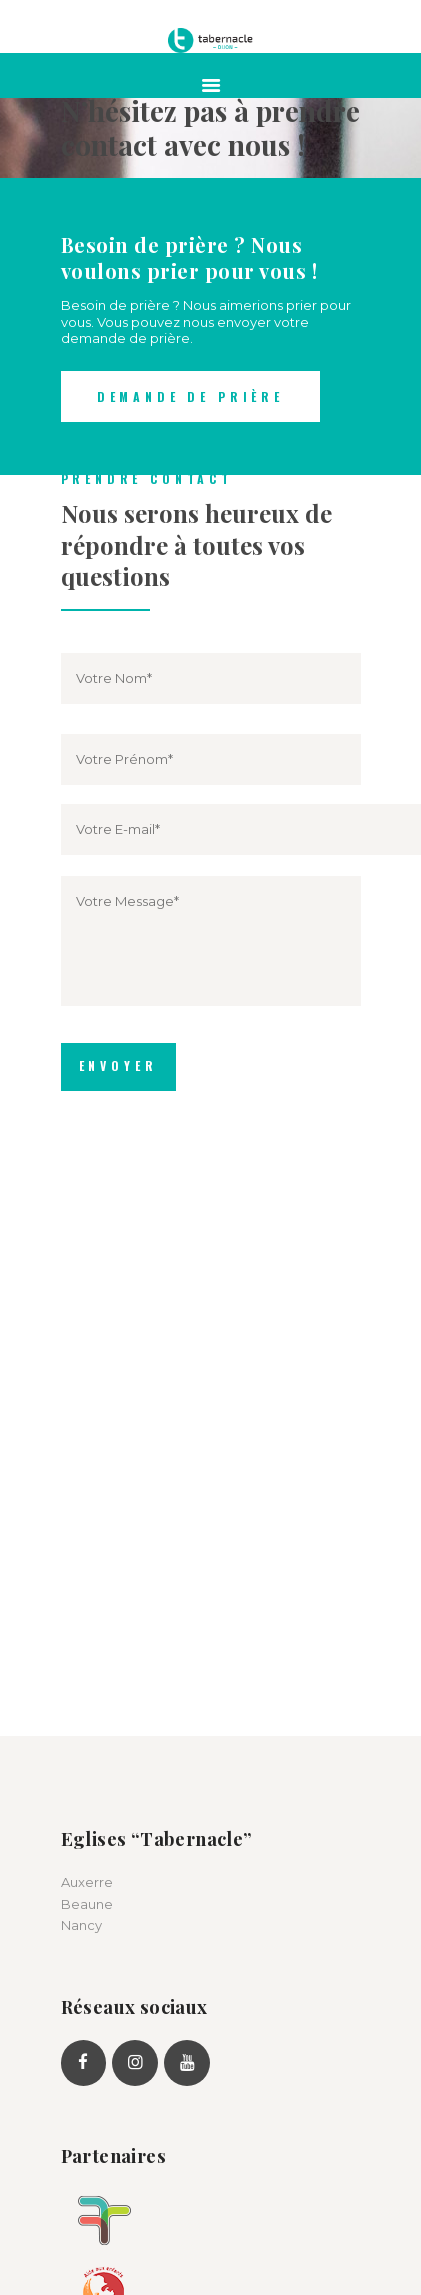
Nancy (81, 1925)
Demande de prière (190, 396)
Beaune (87, 1904)
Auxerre (87, 1882)
